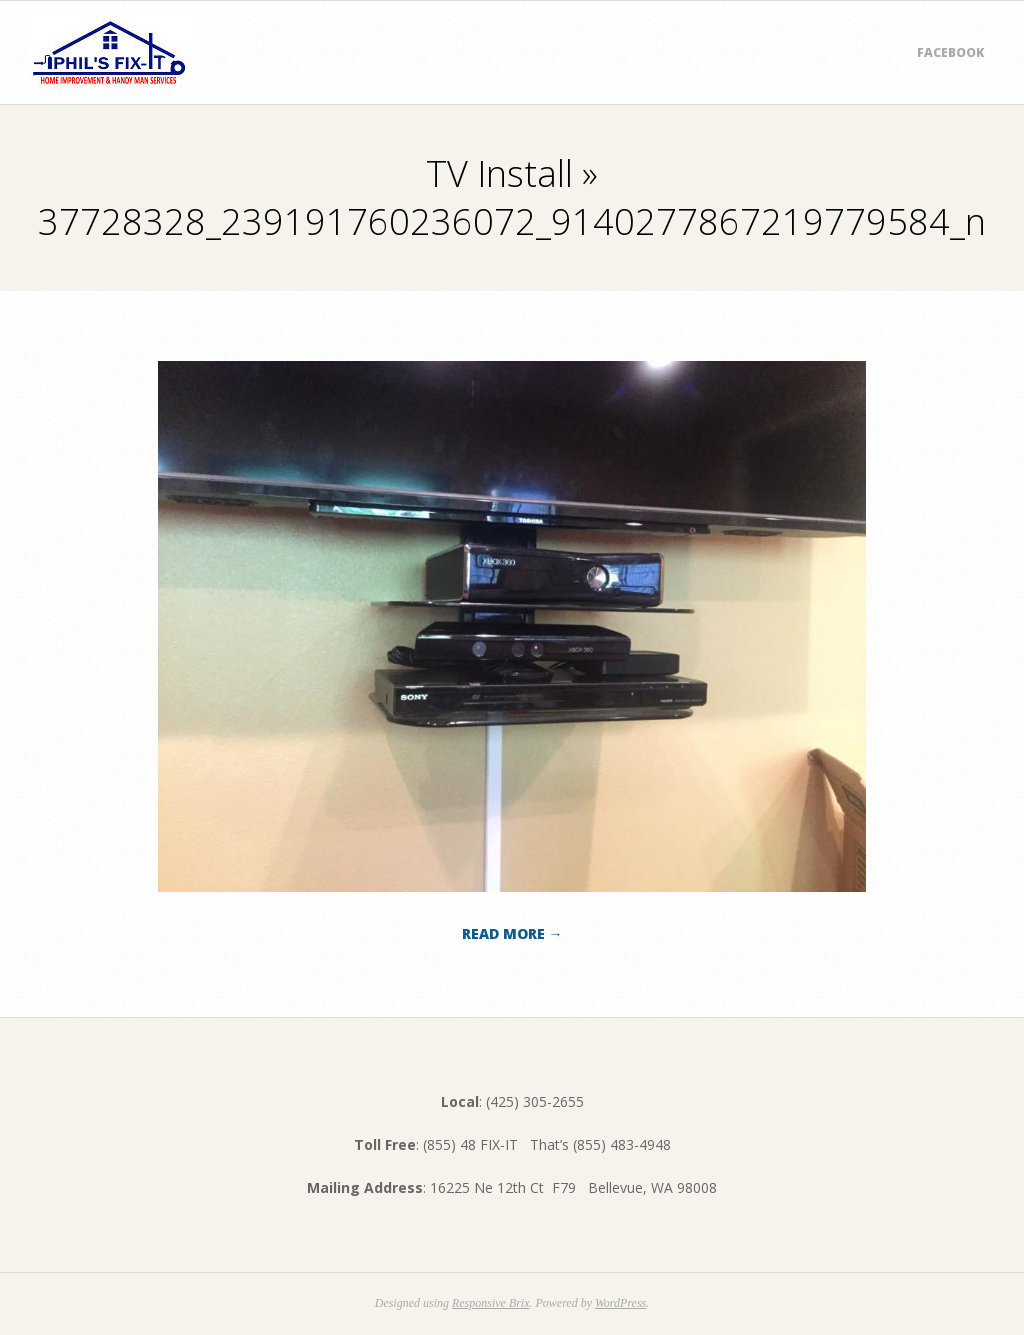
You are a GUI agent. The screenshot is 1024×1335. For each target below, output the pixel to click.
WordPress (620, 1303)
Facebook (950, 52)
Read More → (512, 933)
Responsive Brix (491, 1303)
